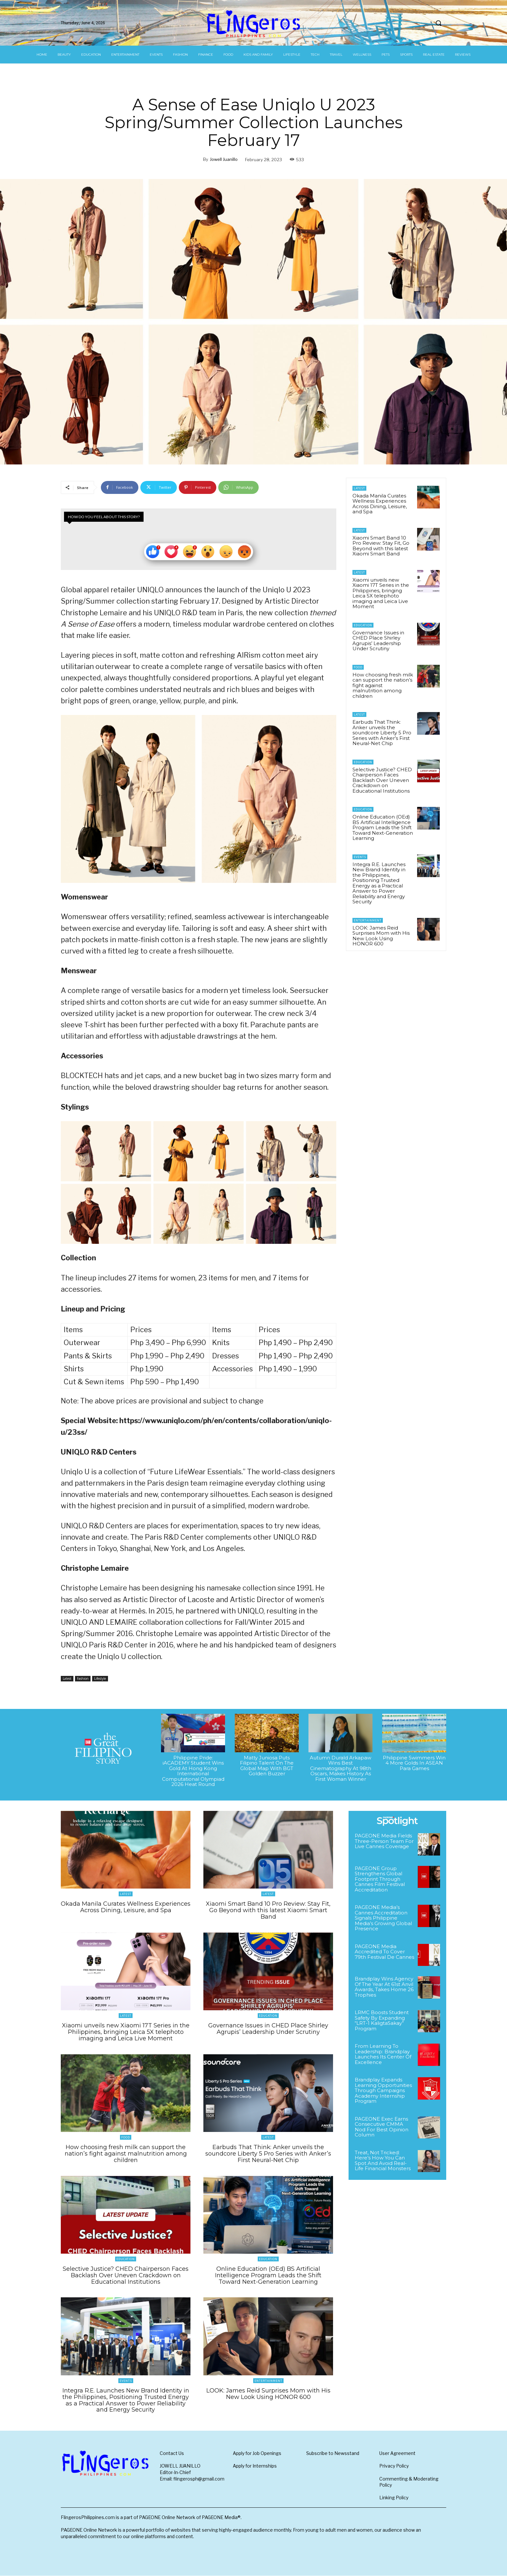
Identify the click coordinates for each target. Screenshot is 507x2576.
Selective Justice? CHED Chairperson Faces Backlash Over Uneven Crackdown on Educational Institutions (382, 780)
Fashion (83, 1678)
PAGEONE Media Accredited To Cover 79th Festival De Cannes (384, 1951)
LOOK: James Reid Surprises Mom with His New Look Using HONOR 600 (381, 936)
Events (360, 857)
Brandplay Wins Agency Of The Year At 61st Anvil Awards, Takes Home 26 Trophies (384, 1987)
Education (363, 625)
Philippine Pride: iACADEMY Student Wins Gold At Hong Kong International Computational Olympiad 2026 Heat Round (193, 1771)
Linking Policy (393, 2498)
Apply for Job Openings (257, 2453)
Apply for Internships (255, 2466)
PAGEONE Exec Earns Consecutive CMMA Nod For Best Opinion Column (381, 2127)
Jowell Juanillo (224, 159)
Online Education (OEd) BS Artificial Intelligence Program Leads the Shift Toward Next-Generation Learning (382, 827)
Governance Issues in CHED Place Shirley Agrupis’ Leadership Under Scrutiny (378, 641)
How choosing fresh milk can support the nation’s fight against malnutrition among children (126, 2154)
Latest (67, 1678)
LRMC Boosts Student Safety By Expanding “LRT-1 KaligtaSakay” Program (382, 2020)
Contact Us (172, 2453)
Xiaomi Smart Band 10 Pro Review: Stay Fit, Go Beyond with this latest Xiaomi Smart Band (380, 546)
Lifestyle (100, 1678)
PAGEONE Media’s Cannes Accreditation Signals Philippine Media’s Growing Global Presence (383, 1918)
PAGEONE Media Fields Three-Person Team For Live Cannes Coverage (384, 1841)
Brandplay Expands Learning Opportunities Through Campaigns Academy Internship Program (383, 2090)
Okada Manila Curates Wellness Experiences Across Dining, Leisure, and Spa (379, 504)
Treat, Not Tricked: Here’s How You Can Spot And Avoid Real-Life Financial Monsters (383, 2160)
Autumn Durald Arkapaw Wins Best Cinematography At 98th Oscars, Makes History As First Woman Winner (340, 1768)
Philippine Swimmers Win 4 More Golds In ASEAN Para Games (414, 1763)
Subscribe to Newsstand (332, 2453)
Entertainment (368, 920)
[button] (438, 23)
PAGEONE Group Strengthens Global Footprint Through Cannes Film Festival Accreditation (380, 1879)
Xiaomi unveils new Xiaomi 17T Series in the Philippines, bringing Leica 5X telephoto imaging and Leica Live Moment (380, 593)
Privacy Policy (394, 2466)
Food (358, 667)
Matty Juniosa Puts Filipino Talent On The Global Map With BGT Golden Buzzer (267, 1766)
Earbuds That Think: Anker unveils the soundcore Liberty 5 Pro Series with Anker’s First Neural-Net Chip (381, 732)
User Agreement (397, 2453)
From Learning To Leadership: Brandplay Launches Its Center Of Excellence (383, 2054)
